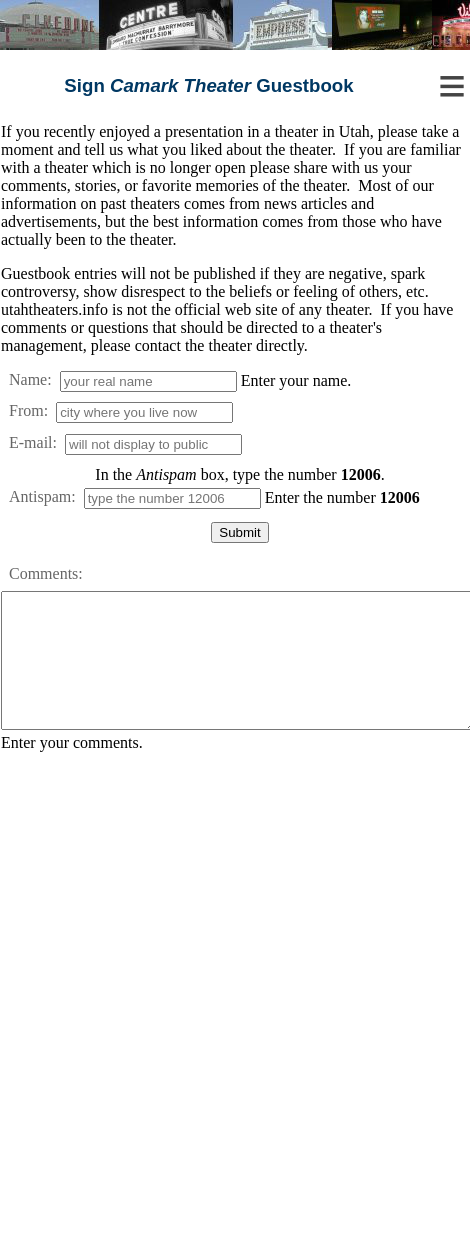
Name (28, 379)
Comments (43, 573)
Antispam (40, 496)
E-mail (31, 442)
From (26, 410)
